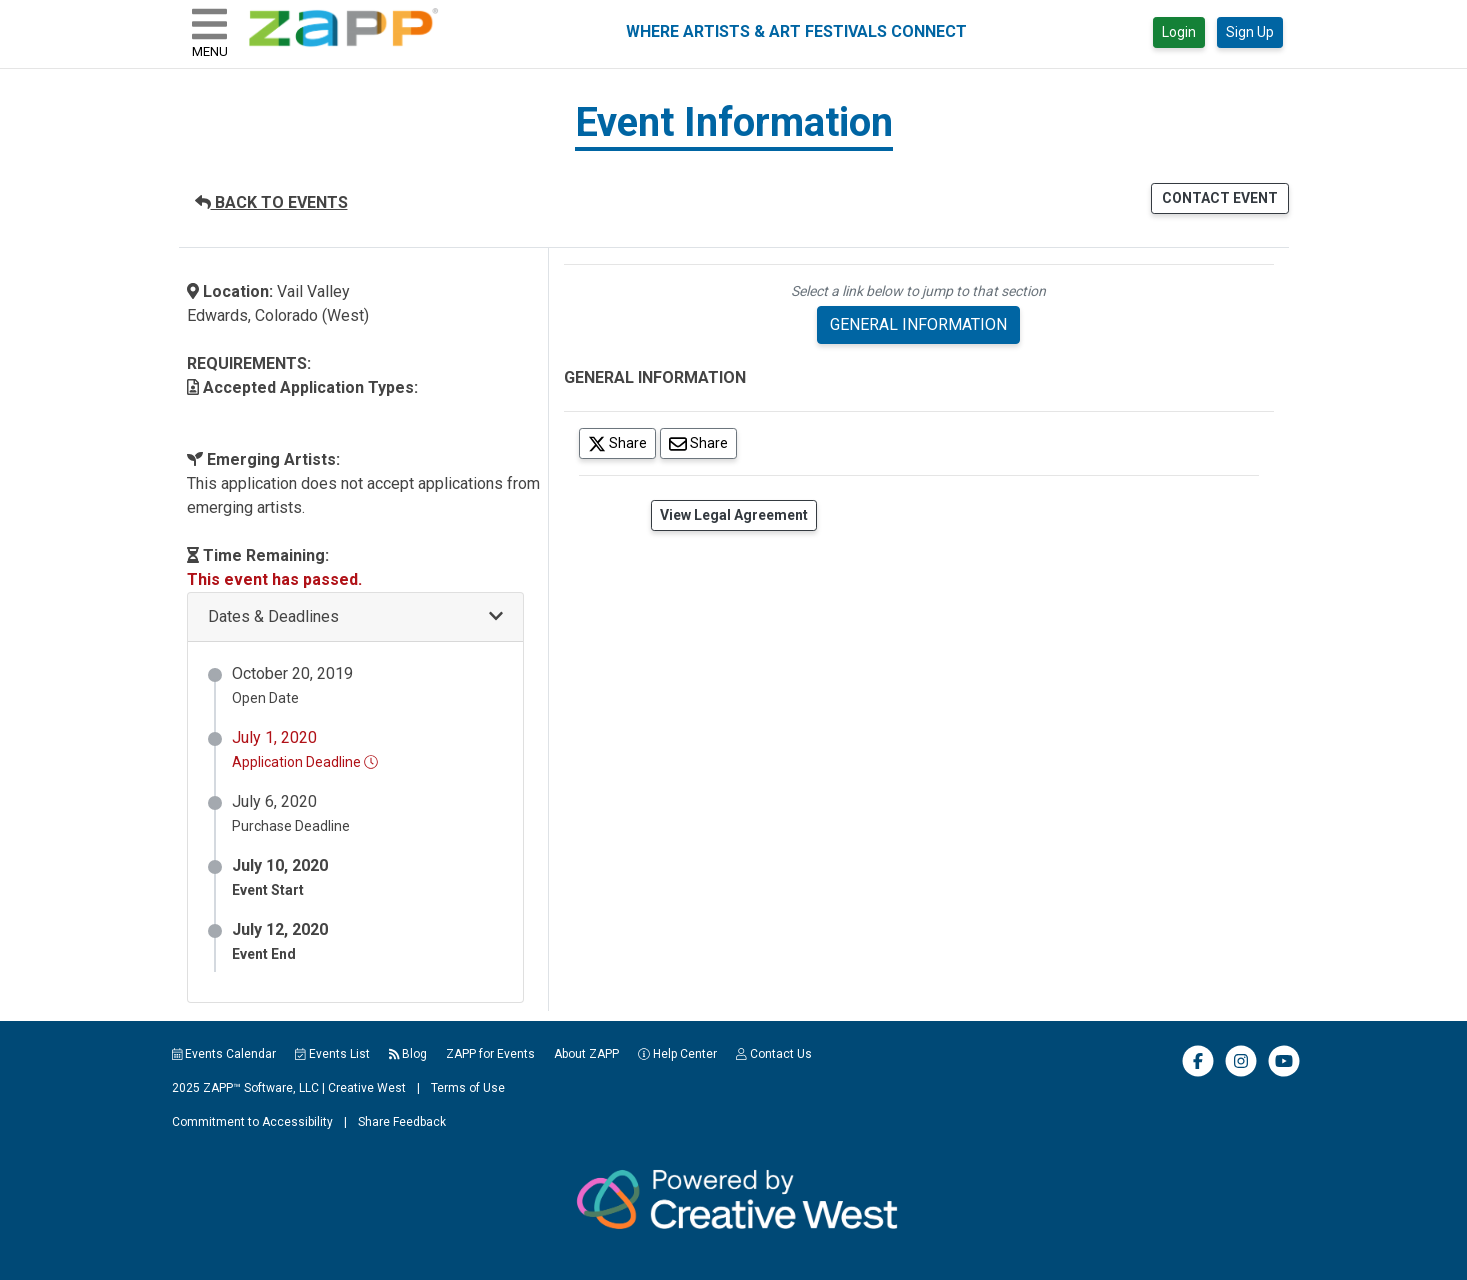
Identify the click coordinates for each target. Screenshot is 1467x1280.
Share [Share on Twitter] (622, 442)
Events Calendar (224, 1054)
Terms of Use (468, 1088)
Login (1179, 32)
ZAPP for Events (490, 1054)
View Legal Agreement (734, 515)
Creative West (367, 1088)
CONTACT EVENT (1220, 198)
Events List (332, 1054)
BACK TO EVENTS (271, 202)
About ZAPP (586, 1054)
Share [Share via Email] (703, 442)
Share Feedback (402, 1122)
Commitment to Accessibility (252, 1122)
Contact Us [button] (774, 1054)
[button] (355, 617)
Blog (408, 1054)
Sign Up (1250, 32)
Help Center (677, 1054)
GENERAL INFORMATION (918, 324)
